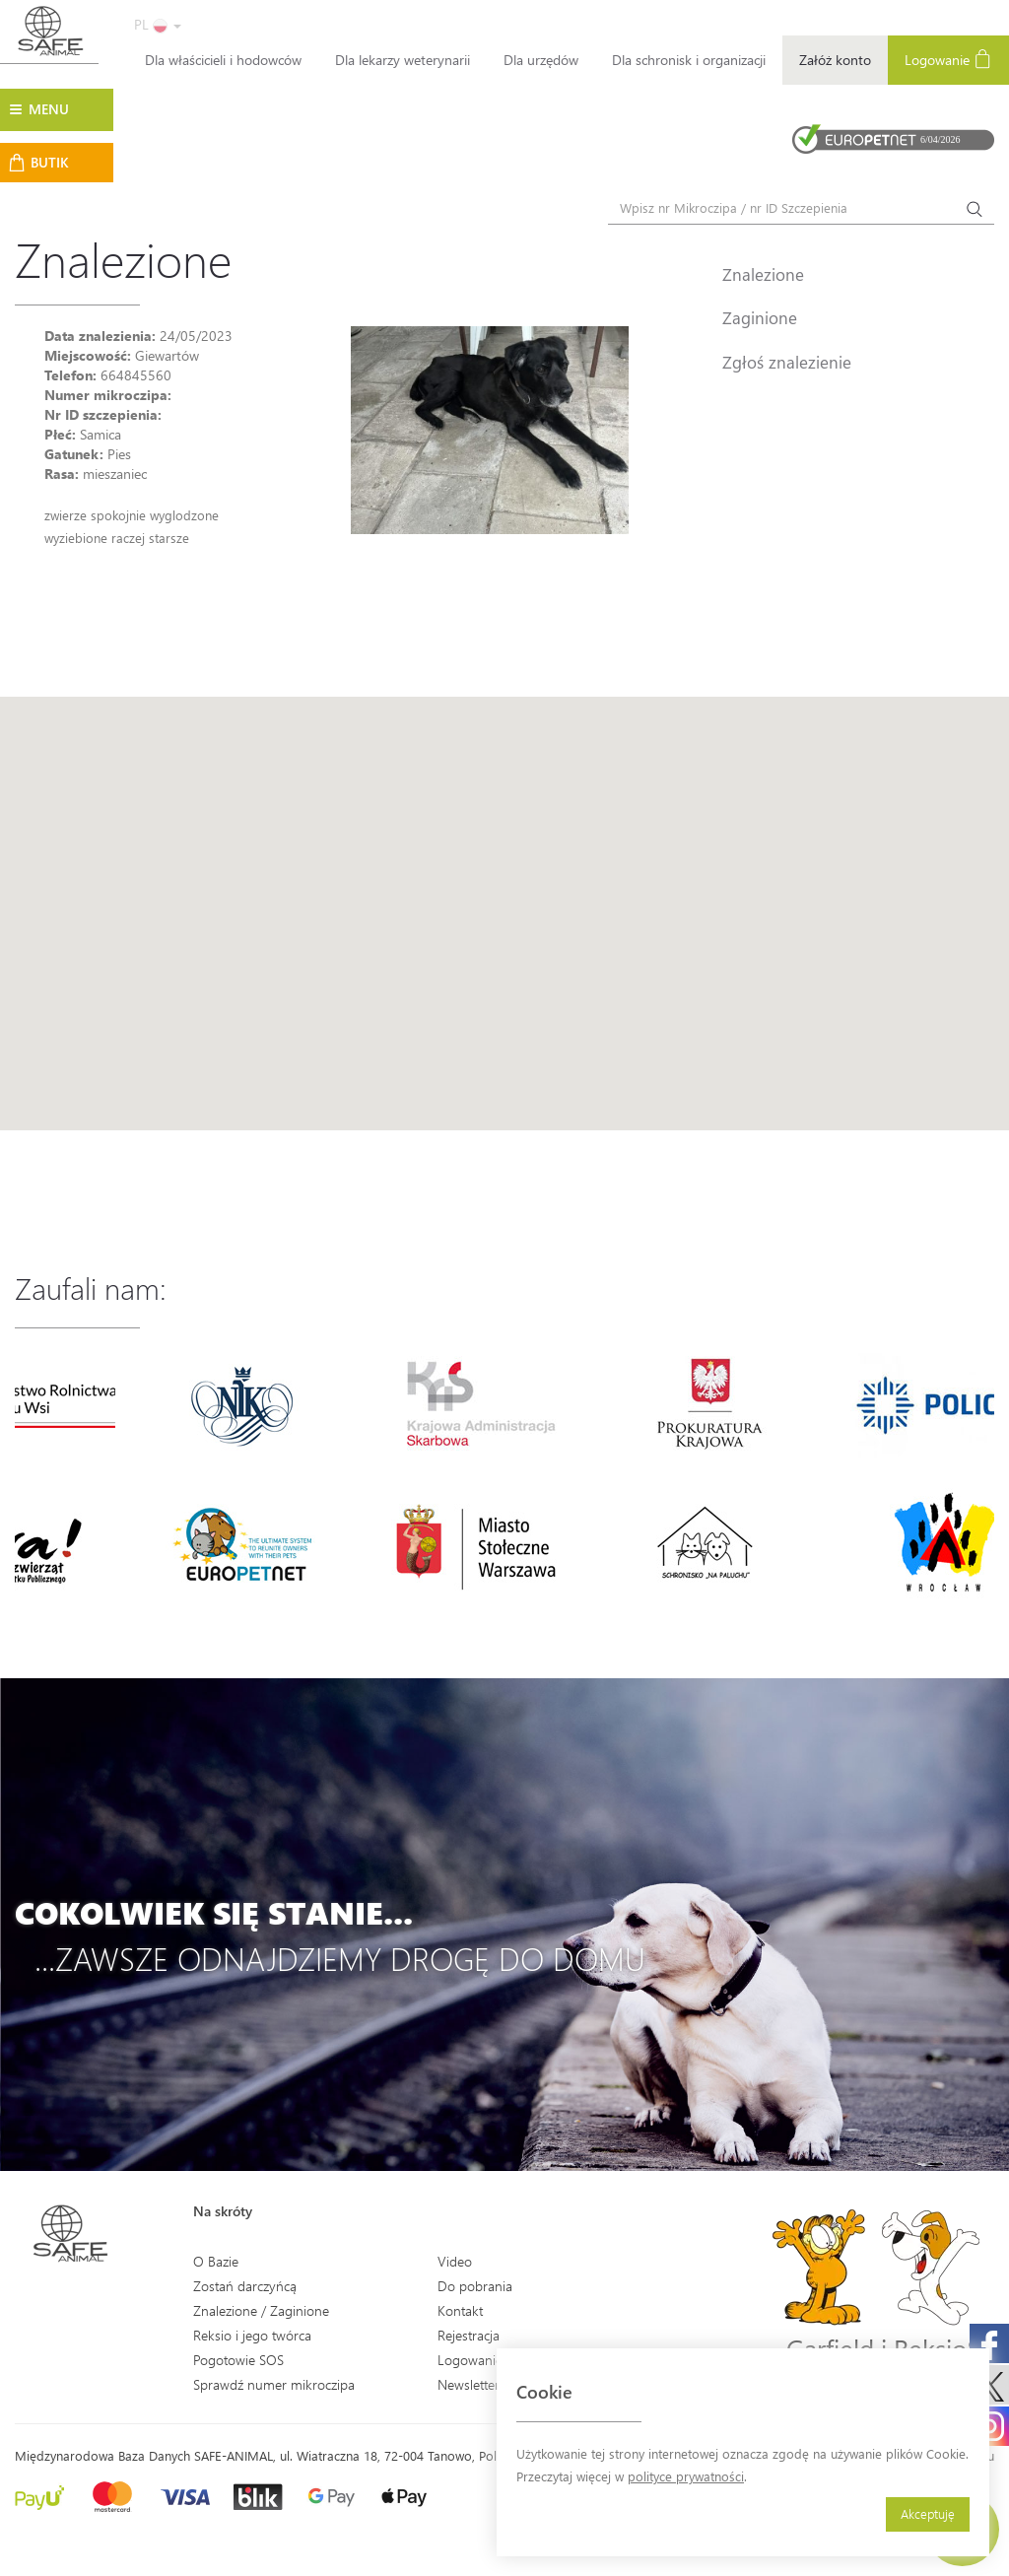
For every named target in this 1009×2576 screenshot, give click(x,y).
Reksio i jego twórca (252, 2335)
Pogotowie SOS (238, 2359)
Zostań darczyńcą (245, 2285)
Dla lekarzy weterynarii (402, 59)
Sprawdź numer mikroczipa (274, 2384)
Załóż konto (835, 59)
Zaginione (759, 317)
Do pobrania (474, 2285)
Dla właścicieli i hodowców (223, 59)
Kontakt (460, 2310)
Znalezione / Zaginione (261, 2310)
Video (454, 2261)
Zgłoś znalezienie (786, 362)
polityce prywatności (686, 2476)
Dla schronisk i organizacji (689, 59)
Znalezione (763, 274)
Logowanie (948, 58)
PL (157, 24)
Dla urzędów (541, 59)
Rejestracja (468, 2335)
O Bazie (215, 2261)
